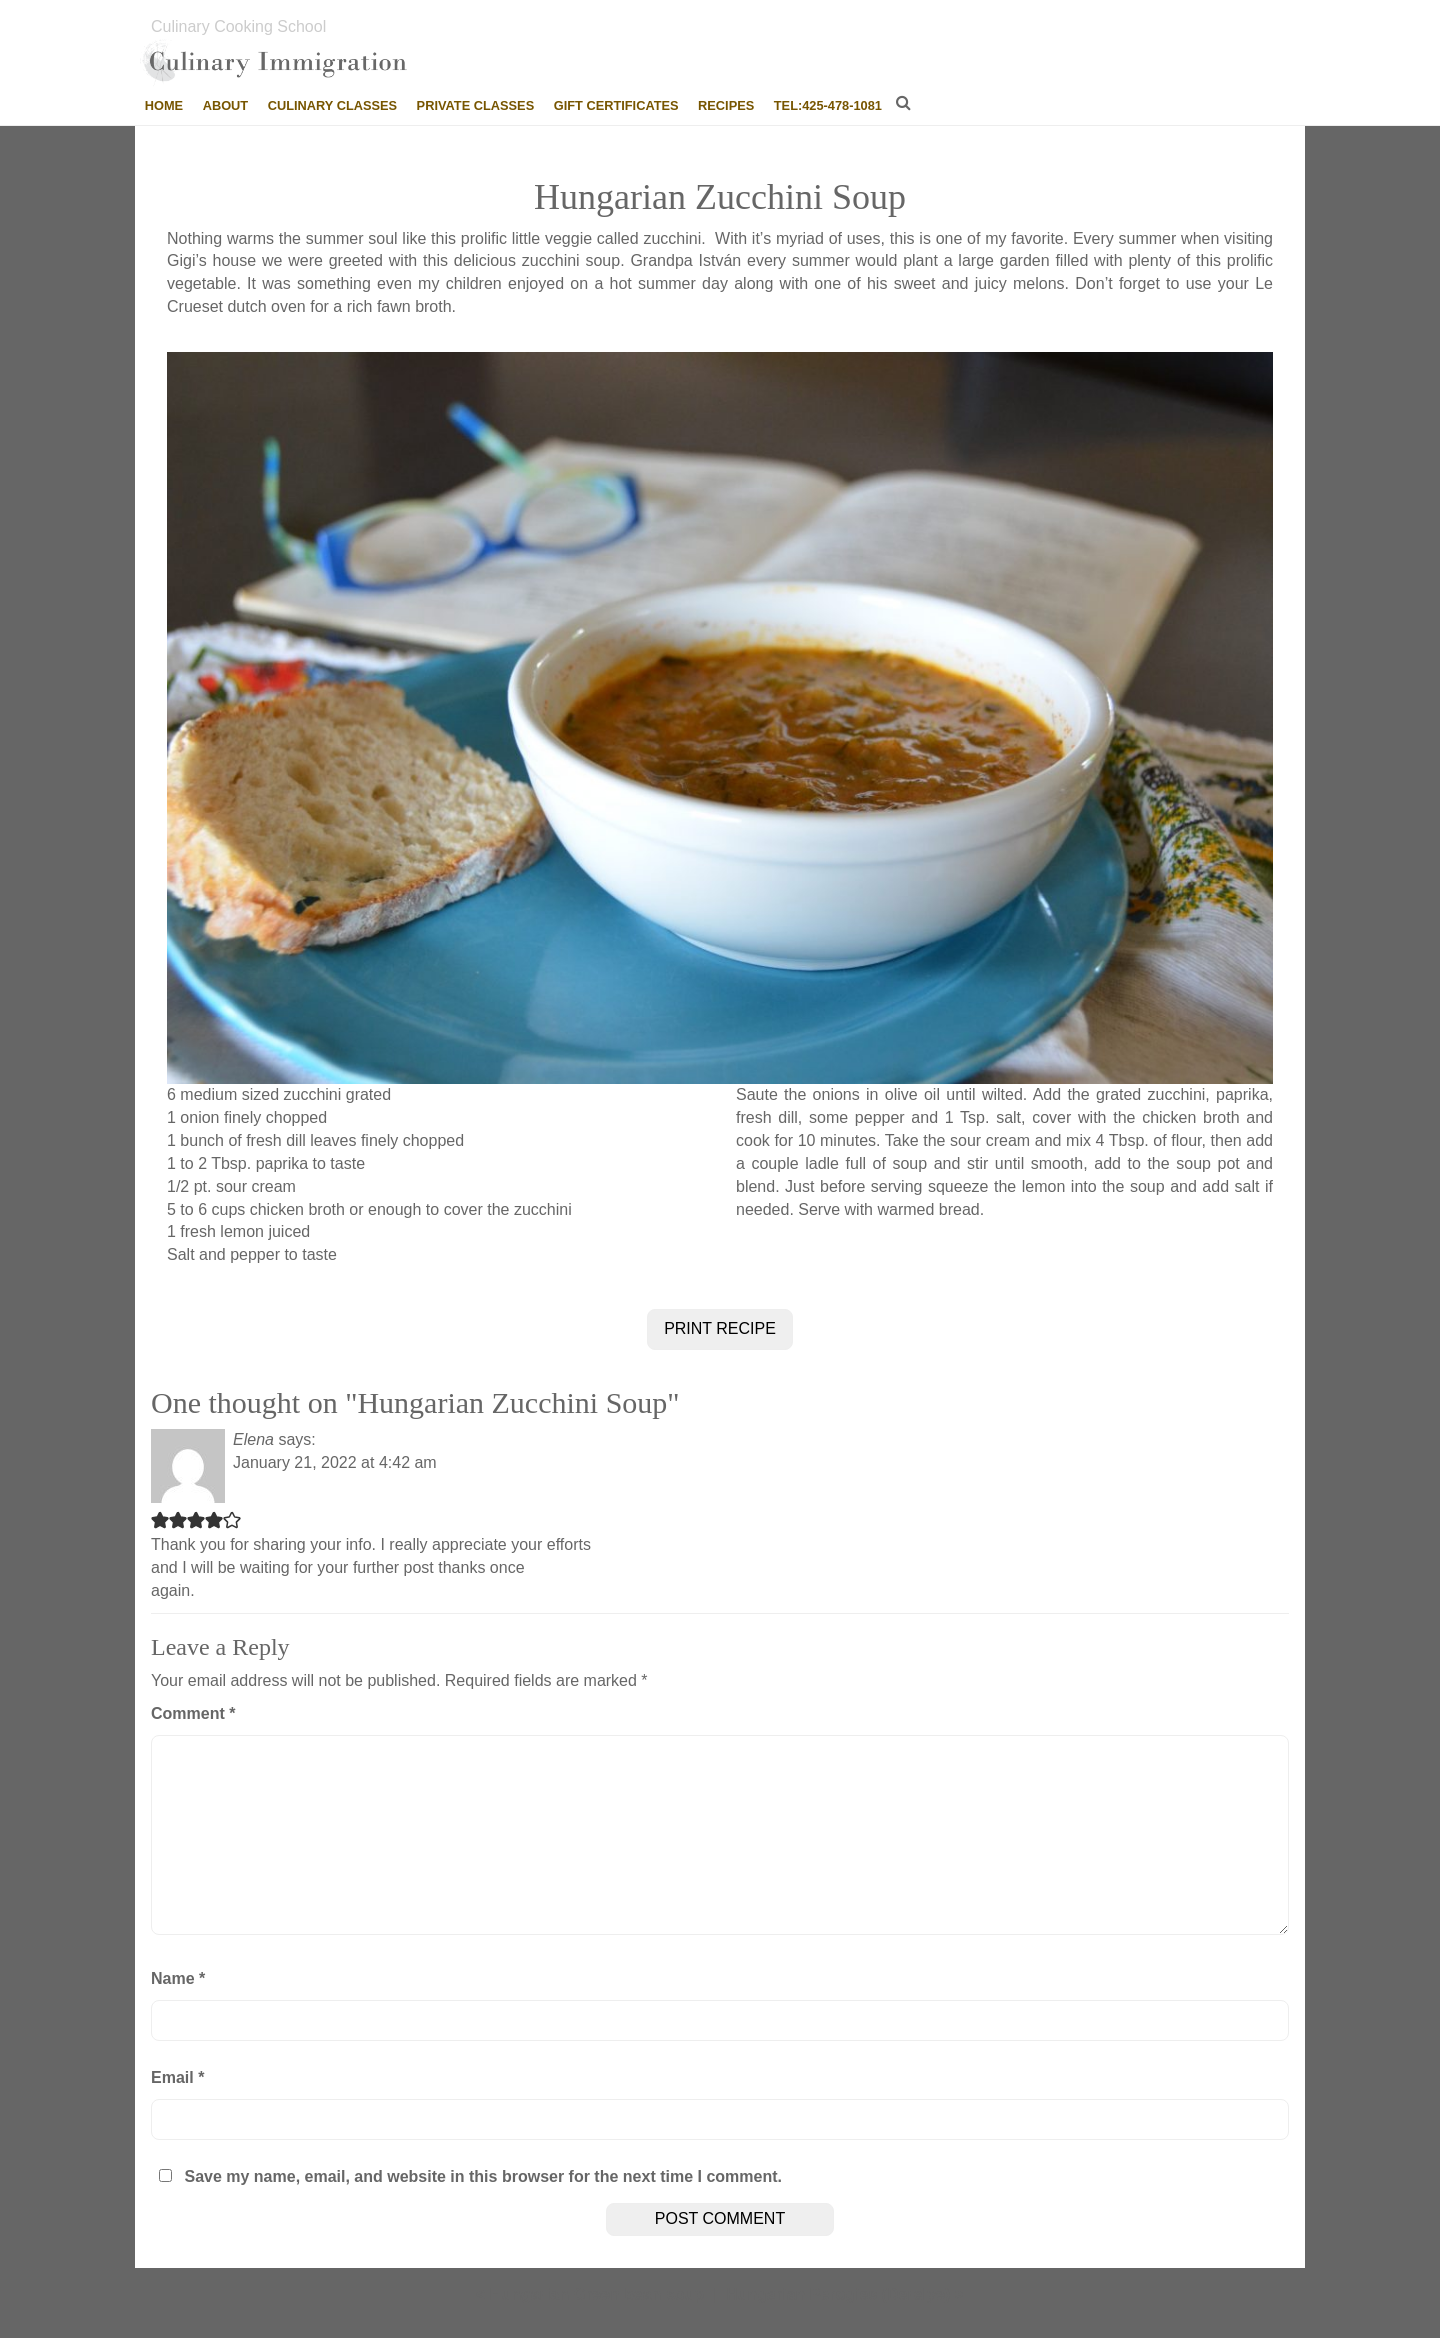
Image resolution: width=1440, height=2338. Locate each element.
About (226, 105)
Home (164, 105)
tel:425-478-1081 (828, 105)
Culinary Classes (332, 105)
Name (178, 1978)
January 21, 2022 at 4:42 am (335, 1462)
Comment (193, 1713)
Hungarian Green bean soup (597, 2294)
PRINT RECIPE (720, 1328)
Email (177, 2077)
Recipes (726, 105)
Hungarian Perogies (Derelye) (838, 2294)
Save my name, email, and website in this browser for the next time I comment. (483, 2176)
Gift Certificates (616, 105)
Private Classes (476, 105)
